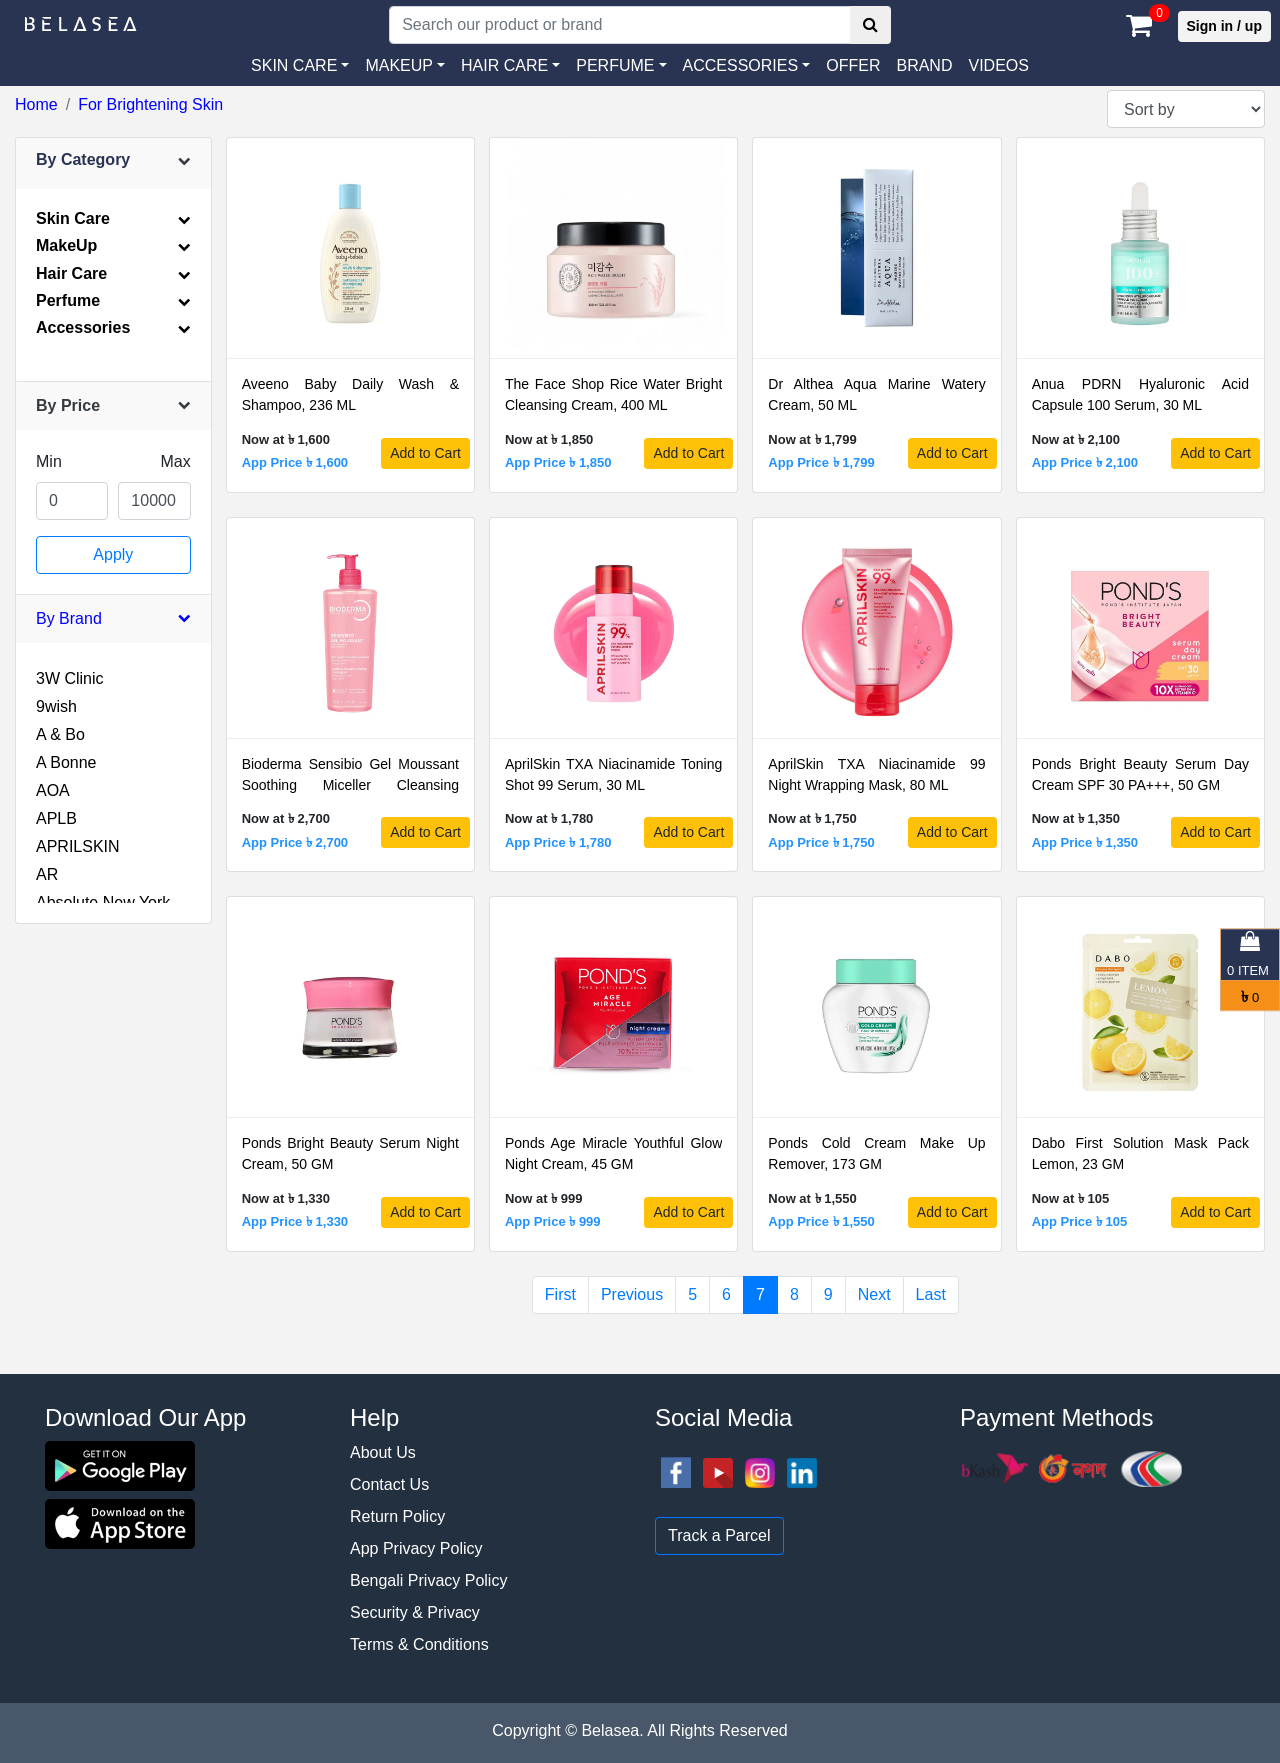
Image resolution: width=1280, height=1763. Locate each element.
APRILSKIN (78, 846)
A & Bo (60, 734)
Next (874, 1294)
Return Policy (397, 1516)
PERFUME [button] (615, 65)
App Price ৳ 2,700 (295, 842)
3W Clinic (70, 678)
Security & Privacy (415, 1612)
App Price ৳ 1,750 (821, 842)
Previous (632, 1294)
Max (175, 461)
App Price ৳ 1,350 (1085, 842)
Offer (853, 65)
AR (47, 874)
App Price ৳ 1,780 (558, 842)
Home (36, 104)
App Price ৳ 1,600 (295, 462)
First (560, 1294)
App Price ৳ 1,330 (295, 1221)
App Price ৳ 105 (1080, 1221)
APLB (56, 818)
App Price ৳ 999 (553, 1221)
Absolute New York (103, 902)
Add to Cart (425, 453)
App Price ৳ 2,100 (1085, 462)
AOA (53, 790)
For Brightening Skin (150, 104)
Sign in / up (1224, 26)
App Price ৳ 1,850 (558, 462)
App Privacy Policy (416, 1548)
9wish (56, 706)
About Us (383, 1452)
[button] (747, 66)
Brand (924, 65)
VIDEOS (998, 65)
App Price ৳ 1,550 (821, 1221)
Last (931, 1294)
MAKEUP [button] (399, 65)
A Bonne (66, 762)
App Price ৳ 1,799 (821, 462)
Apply (113, 554)
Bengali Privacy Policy (428, 1580)
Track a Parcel (719, 1535)
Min (49, 461)
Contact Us (389, 1484)
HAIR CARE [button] (504, 65)
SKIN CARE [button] (294, 65)
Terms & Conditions (419, 1644)
